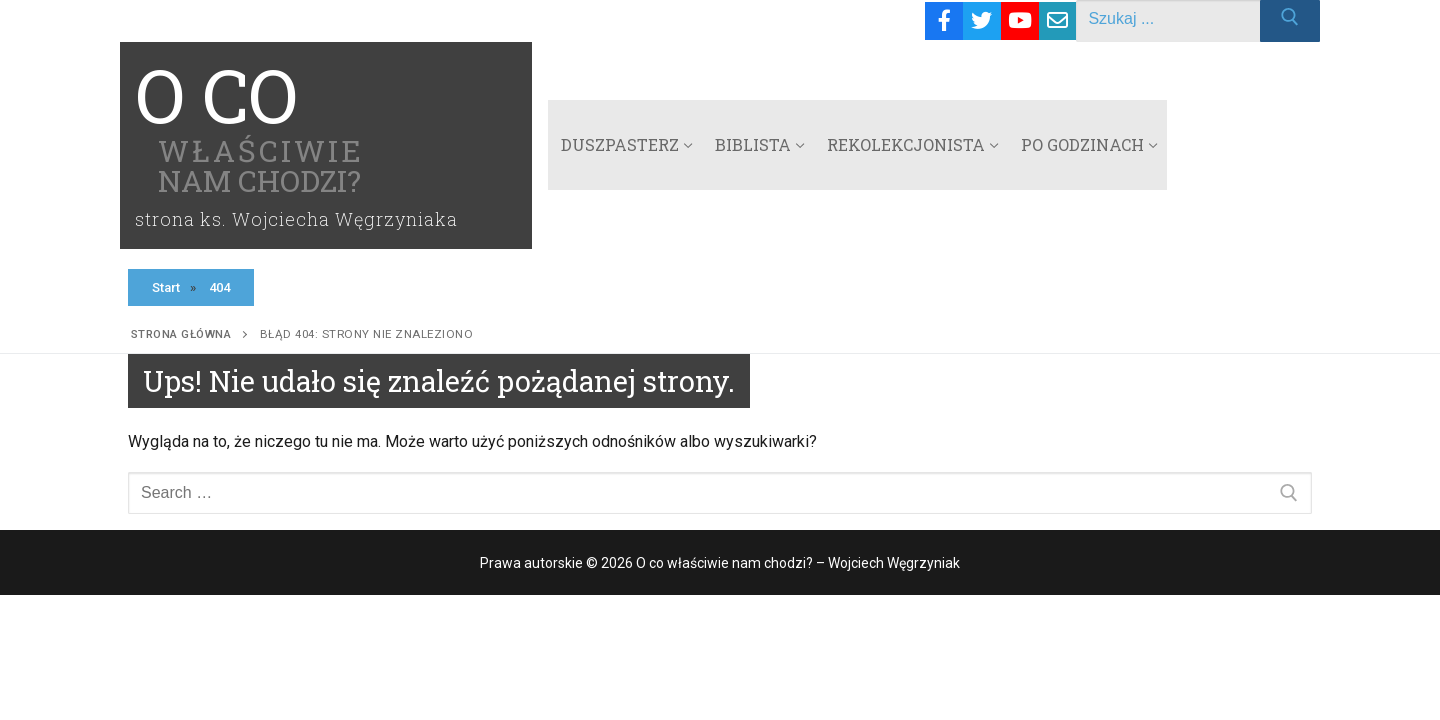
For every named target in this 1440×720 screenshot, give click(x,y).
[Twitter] (982, 21)
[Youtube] (1020, 21)
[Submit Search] (1290, 21)
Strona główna (181, 334)
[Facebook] (944, 21)
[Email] (1058, 21)
